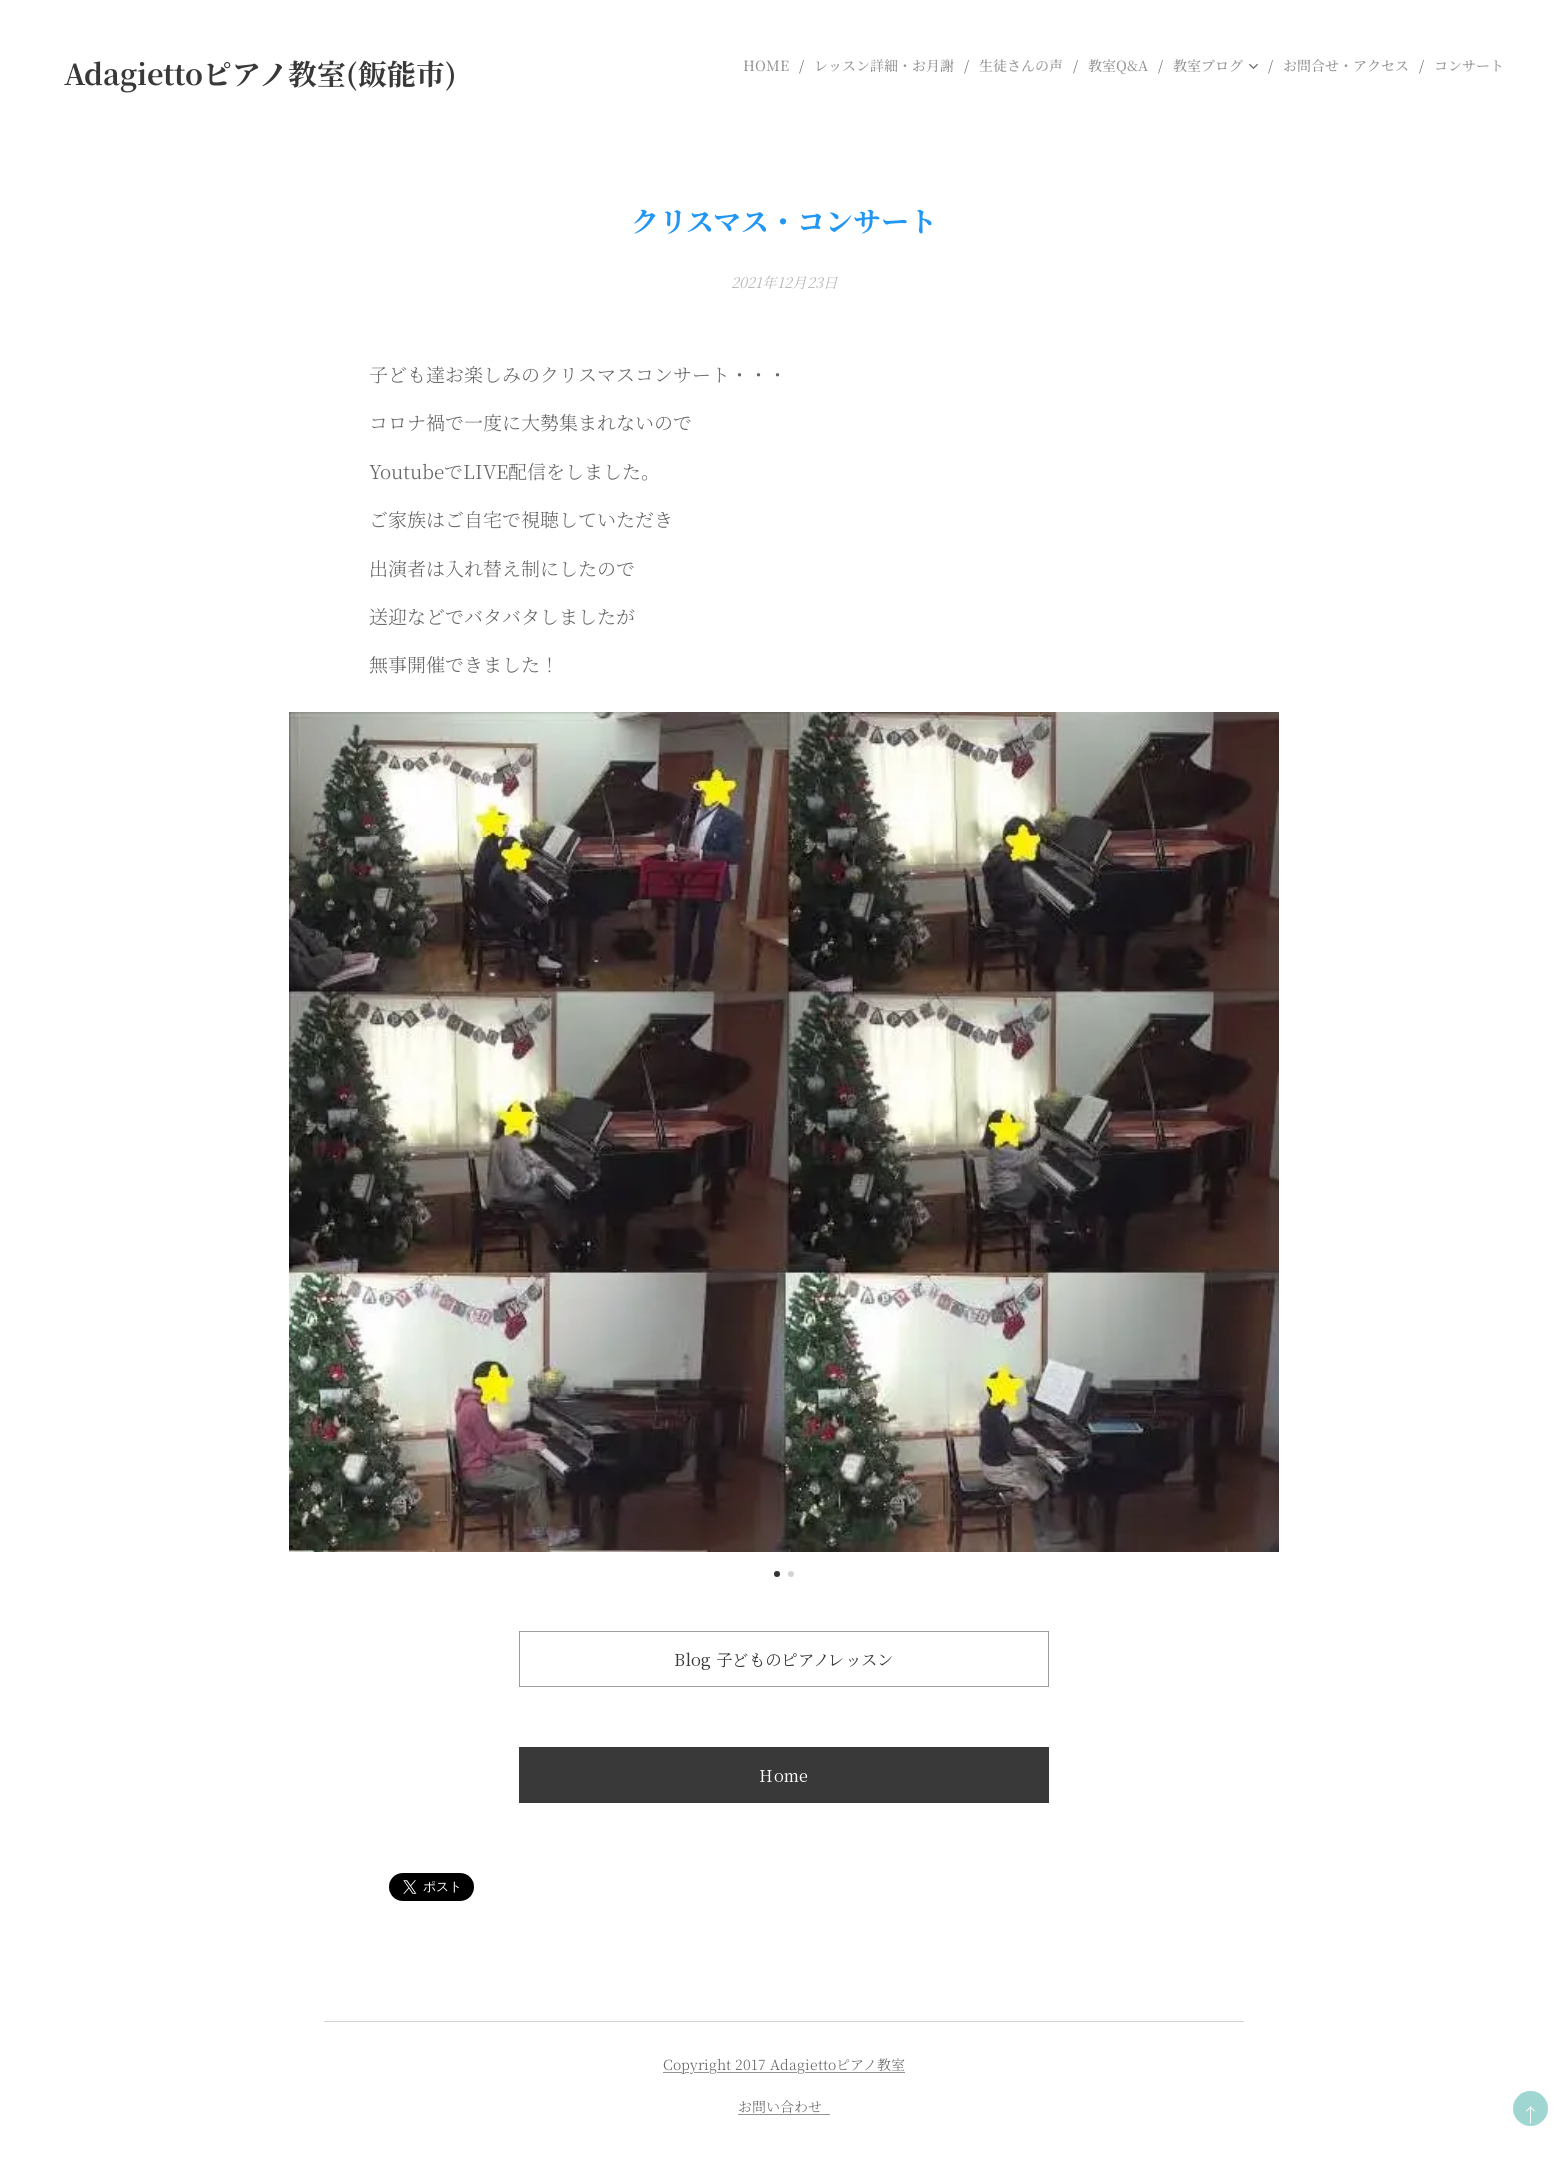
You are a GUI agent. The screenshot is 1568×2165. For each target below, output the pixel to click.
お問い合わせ (784, 2106)
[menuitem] (771, 65)
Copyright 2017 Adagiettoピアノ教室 (784, 2064)
